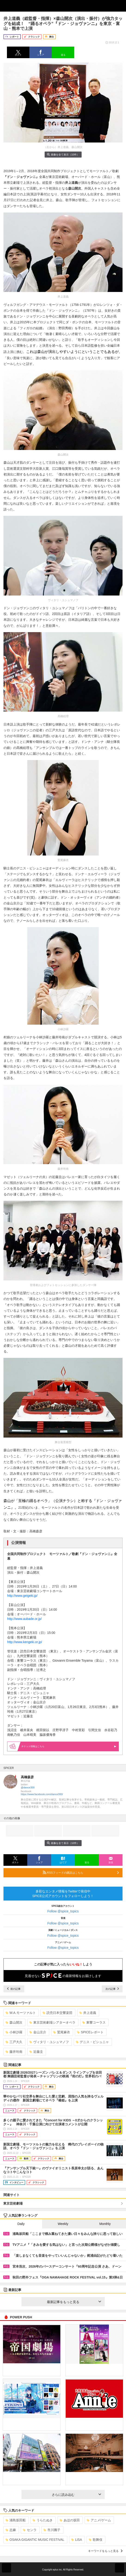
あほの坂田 (70, 2520)
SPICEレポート (90, 2032)
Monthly (105, 2224)
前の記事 (14, 1988)
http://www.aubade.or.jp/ (24, 1619)
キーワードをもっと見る (105, 2551)
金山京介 (37, 2032)
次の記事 (112, 1988)
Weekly (63, 2224)
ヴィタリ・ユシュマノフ (49, 2042)
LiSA (76, 2539)
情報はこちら (69, 1746)
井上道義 (87, 2013)
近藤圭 (36, 2051)
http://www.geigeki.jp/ (22, 1595)
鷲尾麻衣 (61, 2032)
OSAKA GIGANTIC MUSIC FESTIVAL (35, 2539)
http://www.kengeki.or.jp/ (24, 1642)
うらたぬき (43, 2520)
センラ (30, 2530)
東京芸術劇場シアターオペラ (52, 2022)
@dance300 (28, 1787)
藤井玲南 (14, 2051)
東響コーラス (94, 2022)
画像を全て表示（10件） (63, 154)
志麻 (11, 2530)
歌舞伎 (95, 2539)
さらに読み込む (76, 2495)
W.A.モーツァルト (21, 2013)
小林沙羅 (14, 2032)
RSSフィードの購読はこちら (81, 1872)
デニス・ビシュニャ (92, 2042)
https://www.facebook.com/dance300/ (42, 1794)
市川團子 (51, 2530)
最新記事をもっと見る (74, 2302)
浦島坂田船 (16, 2520)
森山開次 (14, 2022)
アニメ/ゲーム (99, 2520)
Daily (21, 2224)
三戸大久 (14, 2042)
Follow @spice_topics (63, 1911)
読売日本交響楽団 (57, 2013)
